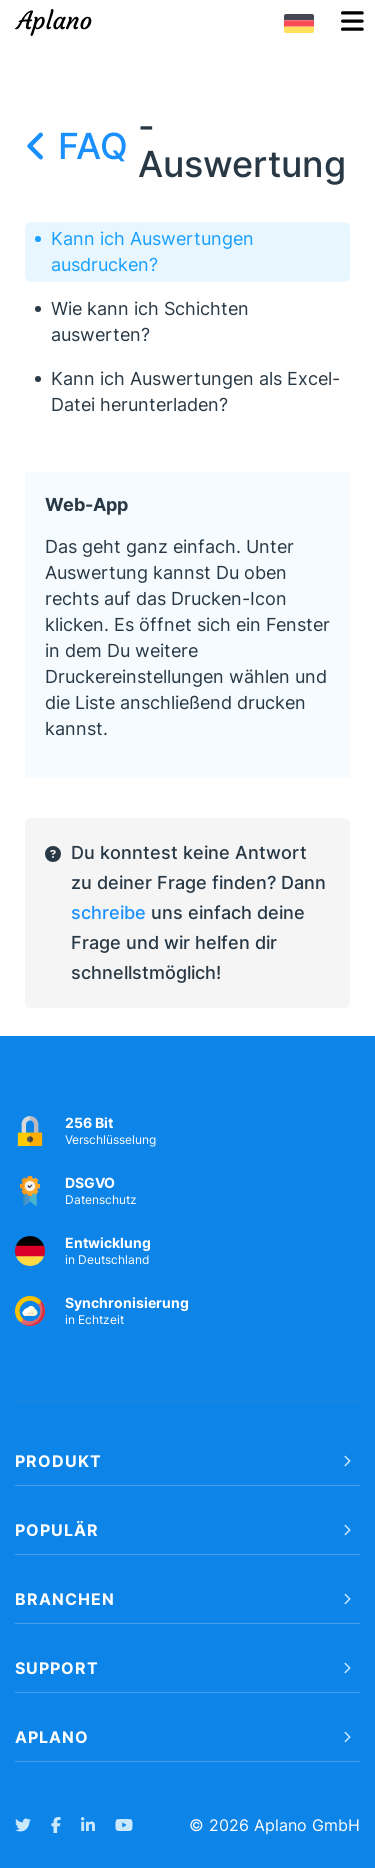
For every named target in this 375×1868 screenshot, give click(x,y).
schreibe (108, 912)
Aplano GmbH (307, 1825)
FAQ (81, 146)
